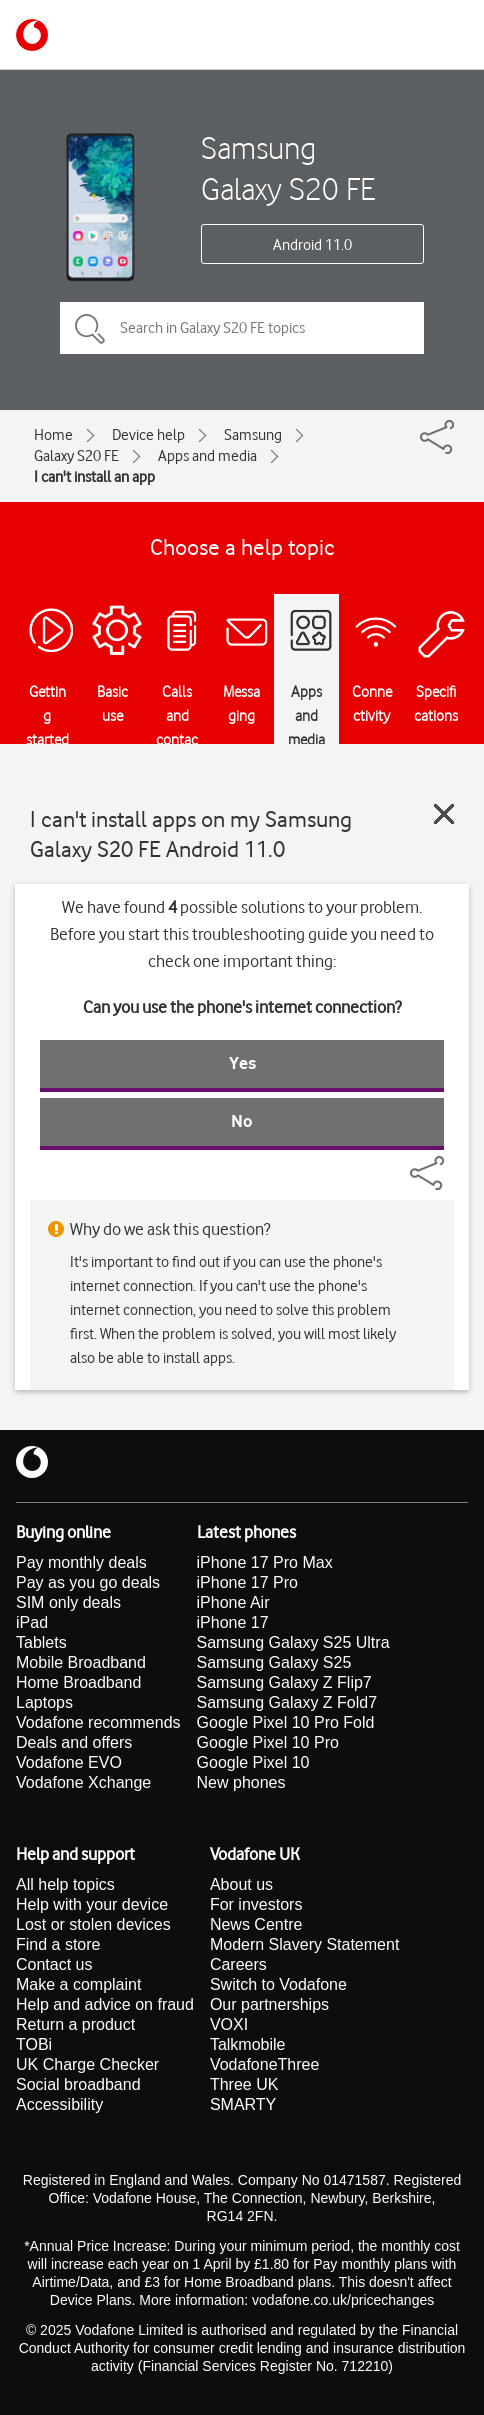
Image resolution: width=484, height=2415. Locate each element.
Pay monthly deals (81, 1562)
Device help (148, 435)
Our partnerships (269, 2004)
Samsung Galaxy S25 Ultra (293, 1642)
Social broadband (78, 2084)
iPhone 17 (233, 1622)
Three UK (244, 2084)
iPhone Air (233, 1602)
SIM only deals (68, 1602)
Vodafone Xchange (83, 1782)
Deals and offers (74, 1742)
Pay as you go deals (88, 1582)
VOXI (229, 2024)
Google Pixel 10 (253, 1762)
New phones (241, 1782)
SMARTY (243, 2104)
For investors (256, 1904)
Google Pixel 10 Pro (268, 1742)
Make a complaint (78, 1984)
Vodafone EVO (69, 1762)
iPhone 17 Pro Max (265, 1562)
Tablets (41, 1642)
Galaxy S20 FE (76, 456)
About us (241, 1884)
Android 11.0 (312, 245)
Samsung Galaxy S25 (274, 1662)
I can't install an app (94, 477)
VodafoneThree (264, 2064)
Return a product (75, 2024)
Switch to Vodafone (278, 1984)
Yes (242, 1063)
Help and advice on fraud (105, 2004)
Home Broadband (78, 1682)
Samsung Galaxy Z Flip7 (284, 1682)
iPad (32, 1622)
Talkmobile (248, 2044)
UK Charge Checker (87, 2064)
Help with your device (92, 1904)
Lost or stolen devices (93, 1924)
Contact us (54, 1964)
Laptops (44, 1702)
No (242, 1121)
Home (53, 435)
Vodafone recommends (98, 1722)
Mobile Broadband (81, 1662)
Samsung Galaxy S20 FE (288, 168)
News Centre (256, 1924)
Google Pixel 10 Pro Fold (286, 1722)
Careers (238, 1964)
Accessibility (59, 2104)
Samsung (253, 435)
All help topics (65, 1884)
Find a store (58, 1944)
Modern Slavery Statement (304, 1944)
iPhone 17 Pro (247, 1582)
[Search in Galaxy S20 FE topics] (242, 328)
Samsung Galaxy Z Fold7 (287, 1702)
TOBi (34, 2044)
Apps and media (207, 456)
